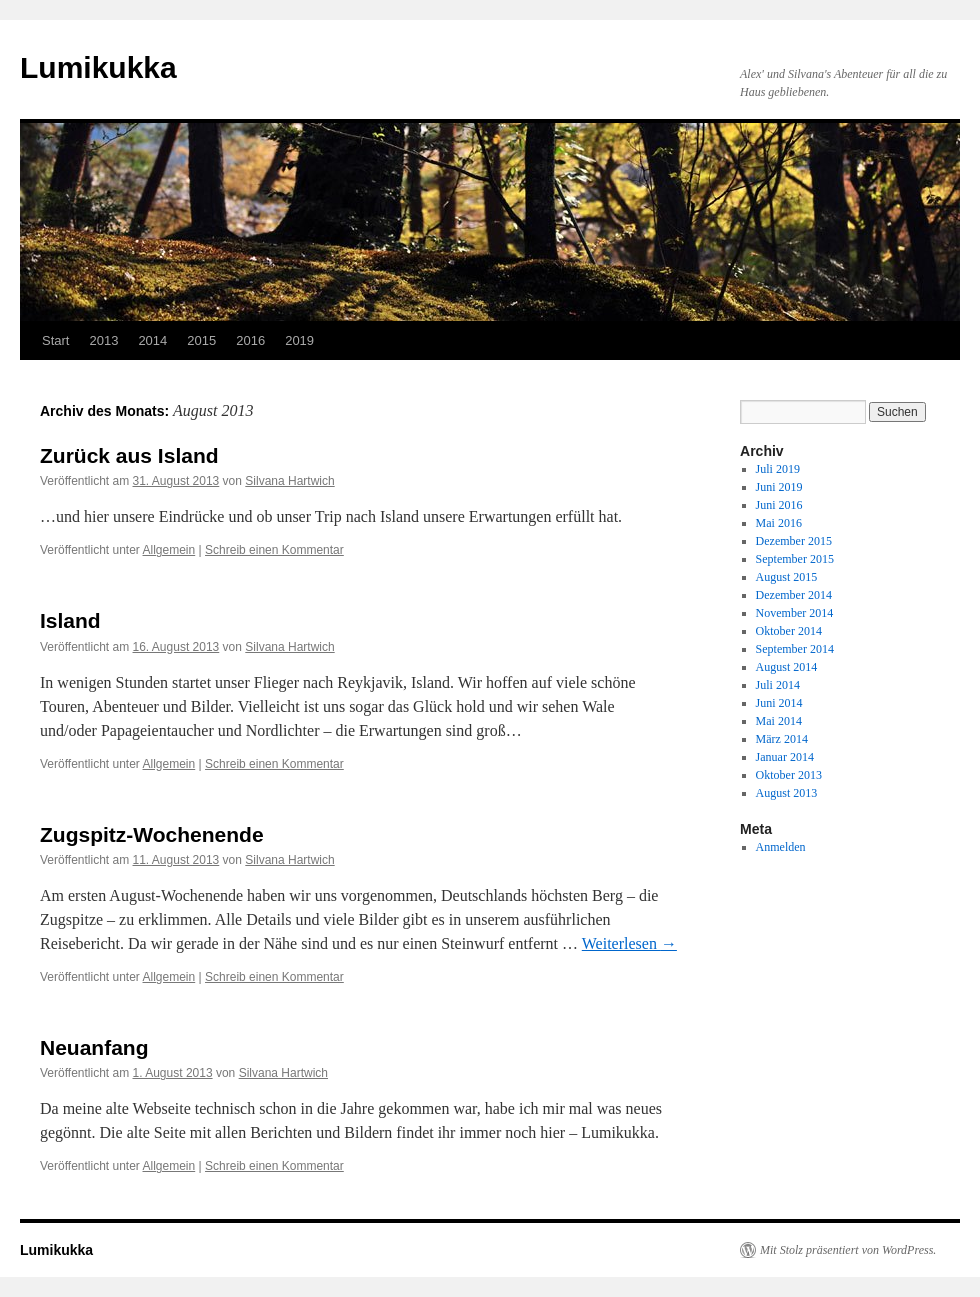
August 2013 (787, 793)
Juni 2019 (779, 487)
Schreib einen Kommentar (274, 550)
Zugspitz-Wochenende (152, 834)
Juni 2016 (779, 505)
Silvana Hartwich (289, 481)
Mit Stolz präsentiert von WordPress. (848, 1250)
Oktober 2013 (789, 775)
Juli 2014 (778, 685)
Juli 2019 (778, 469)
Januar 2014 (785, 757)
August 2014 (787, 667)
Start (55, 340)
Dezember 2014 (794, 595)
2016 (250, 340)
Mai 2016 (779, 523)
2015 (201, 340)
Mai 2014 (779, 721)
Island (70, 620)
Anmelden (781, 847)
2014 (152, 340)
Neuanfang (94, 1047)
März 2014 (782, 739)
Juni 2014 (779, 703)
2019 (299, 340)
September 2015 (795, 559)
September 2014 (795, 649)
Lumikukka (98, 67)
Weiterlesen (629, 943)
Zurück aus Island (129, 455)
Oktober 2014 (789, 631)
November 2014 (795, 613)
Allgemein (169, 550)
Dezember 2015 (794, 541)
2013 (103, 340)
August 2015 (787, 577)
